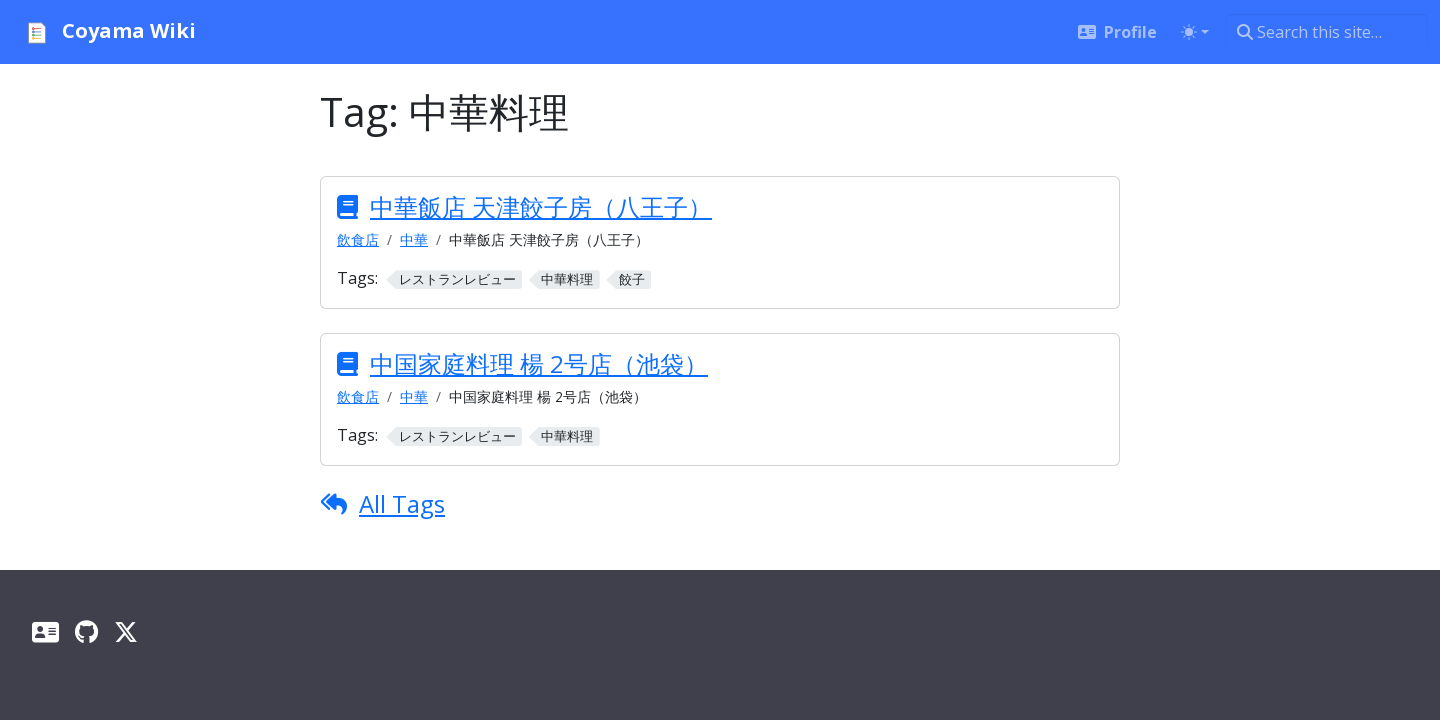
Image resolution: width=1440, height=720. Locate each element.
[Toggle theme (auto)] (1195, 32)
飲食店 (358, 239)
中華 (414, 239)
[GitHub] (86, 631)
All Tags (402, 503)
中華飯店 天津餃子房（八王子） (541, 206)
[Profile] (45, 631)
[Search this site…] (1326, 32)
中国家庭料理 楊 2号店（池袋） (539, 363)
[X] (126, 631)
